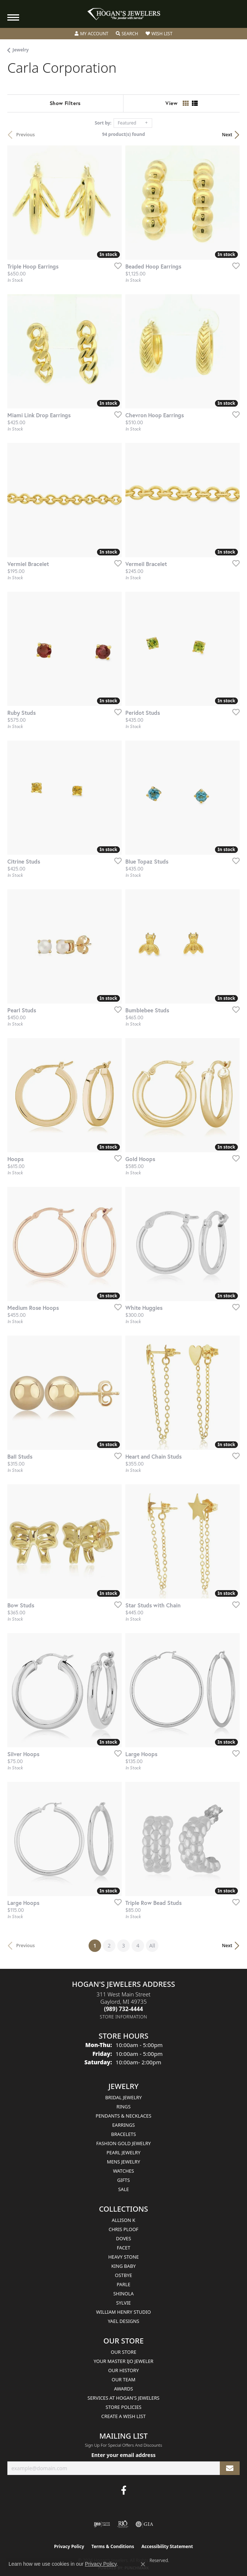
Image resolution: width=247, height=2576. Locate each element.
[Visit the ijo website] (102, 2524)
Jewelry (20, 50)
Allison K (123, 2220)
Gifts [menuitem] (123, 2180)
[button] (91, 33)
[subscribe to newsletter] (230, 2468)
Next (227, 134)
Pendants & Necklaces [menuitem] (123, 2115)
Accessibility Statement (167, 2546)
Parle (123, 2284)
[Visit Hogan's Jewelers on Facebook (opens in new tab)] (123, 2490)
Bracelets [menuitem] (123, 2134)
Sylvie (123, 2302)
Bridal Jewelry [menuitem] (123, 2097)
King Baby (123, 2266)
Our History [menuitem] (123, 2370)
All (152, 1945)
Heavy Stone (123, 2256)
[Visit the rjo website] (122, 2524)
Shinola (123, 2293)
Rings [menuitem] (123, 2106)
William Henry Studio (123, 2312)
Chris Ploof (123, 2229)
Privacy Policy (69, 2546)
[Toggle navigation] (13, 17)
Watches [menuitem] (123, 2171)
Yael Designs (123, 2321)
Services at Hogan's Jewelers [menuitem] (123, 2398)
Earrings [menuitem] (123, 2125)
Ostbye (123, 2275)
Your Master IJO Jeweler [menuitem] (124, 2361)
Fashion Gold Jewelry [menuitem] (123, 2143)
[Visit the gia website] (144, 2524)
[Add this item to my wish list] (116, 265)
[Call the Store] (123, 2009)
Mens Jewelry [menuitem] (123, 2161)
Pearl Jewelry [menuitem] (124, 2152)
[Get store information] (123, 2017)
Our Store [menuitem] (123, 2352)
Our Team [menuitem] (124, 2379)
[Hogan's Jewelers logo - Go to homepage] (123, 14)
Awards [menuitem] (123, 2388)
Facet (123, 2247)
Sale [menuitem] (123, 2189)
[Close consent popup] (143, 2564)
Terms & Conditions (113, 2546)
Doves (123, 2238)
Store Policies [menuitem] (123, 2407)
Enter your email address (124, 2454)
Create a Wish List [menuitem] (123, 2416)
